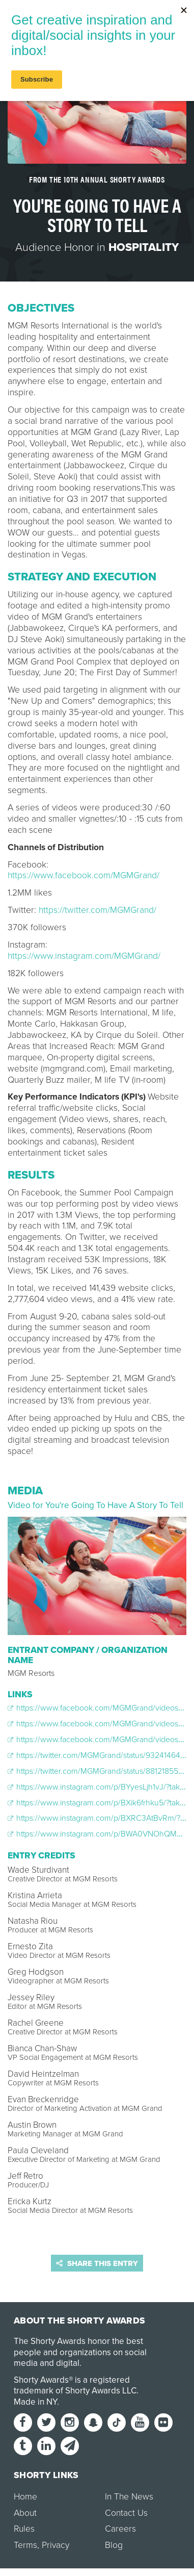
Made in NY (35, 2401)
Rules (24, 2528)
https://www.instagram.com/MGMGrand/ (84, 956)
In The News (129, 2496)
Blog (114, 2545)
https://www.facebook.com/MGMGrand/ (83, 875)
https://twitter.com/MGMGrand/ (97, 910)
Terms (25, 2545)
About (25, 2513)
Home (25, 2496)
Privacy (55, 2545)
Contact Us (126, 2513)
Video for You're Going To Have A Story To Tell (95, 1505)
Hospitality (143, 247)
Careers (120, 2528)
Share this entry (97, 2263)
